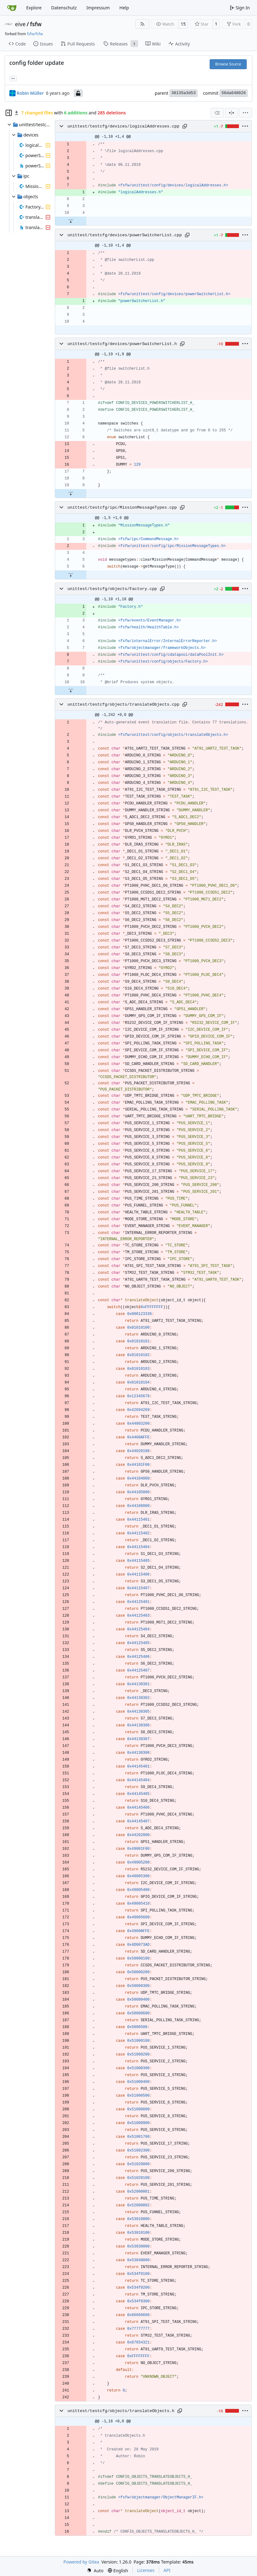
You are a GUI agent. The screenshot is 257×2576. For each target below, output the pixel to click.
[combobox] (217, 113)
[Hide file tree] (9, 113)
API (167, 2570)
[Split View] (231, 113)
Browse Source (228, 64)
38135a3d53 (183, 93)
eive (20, 24)
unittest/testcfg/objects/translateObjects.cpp (123, 704)
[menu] (245, 113)
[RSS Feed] (142, 24)
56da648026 (233, 93)
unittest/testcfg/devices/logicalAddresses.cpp (123, 126)
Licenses (146, 2570)
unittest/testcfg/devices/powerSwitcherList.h (122, 344)
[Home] (12, 7)
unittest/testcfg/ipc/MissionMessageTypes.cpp (122, 507)
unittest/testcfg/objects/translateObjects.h (121, 2411)
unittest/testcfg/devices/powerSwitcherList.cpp (125, 235)
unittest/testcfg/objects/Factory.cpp (112, 589)
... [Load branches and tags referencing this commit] (13, 78)
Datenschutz (64, 8)
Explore (33, 8)
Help (124, 8)
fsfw (35, 24)
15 (183, 24)
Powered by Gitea (81, 2562)
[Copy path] (184, 126)
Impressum (98, 8)
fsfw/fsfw (35, 33)
